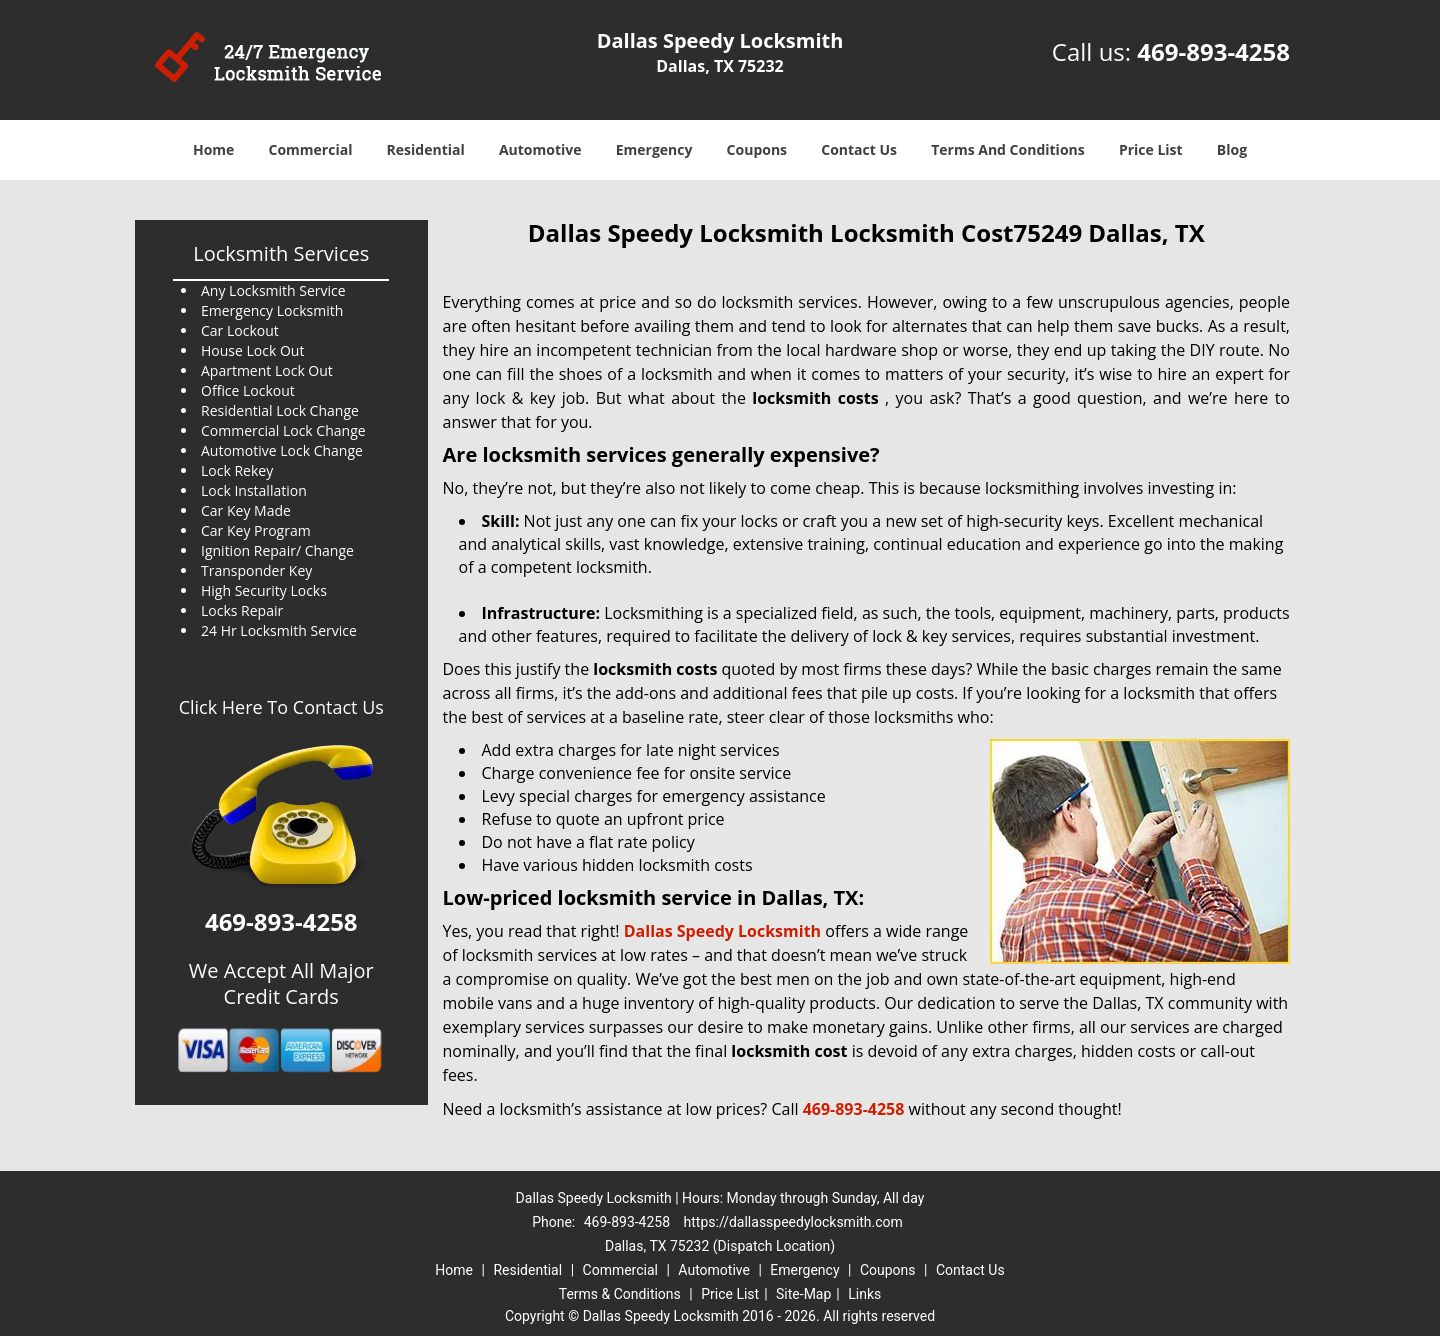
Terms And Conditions (1008, 149)
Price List (1151, 149)
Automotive (540, 149)
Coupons (757, 149)
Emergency (654, 149)
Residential (426, 149)
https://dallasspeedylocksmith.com (793, 1222)
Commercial (311, 149)
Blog (1232, 149)
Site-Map (803, 1294)
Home (213, 149)
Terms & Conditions (620, 1294)
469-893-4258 (1213, 51)
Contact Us (859, 149)
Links (864, 1294)
